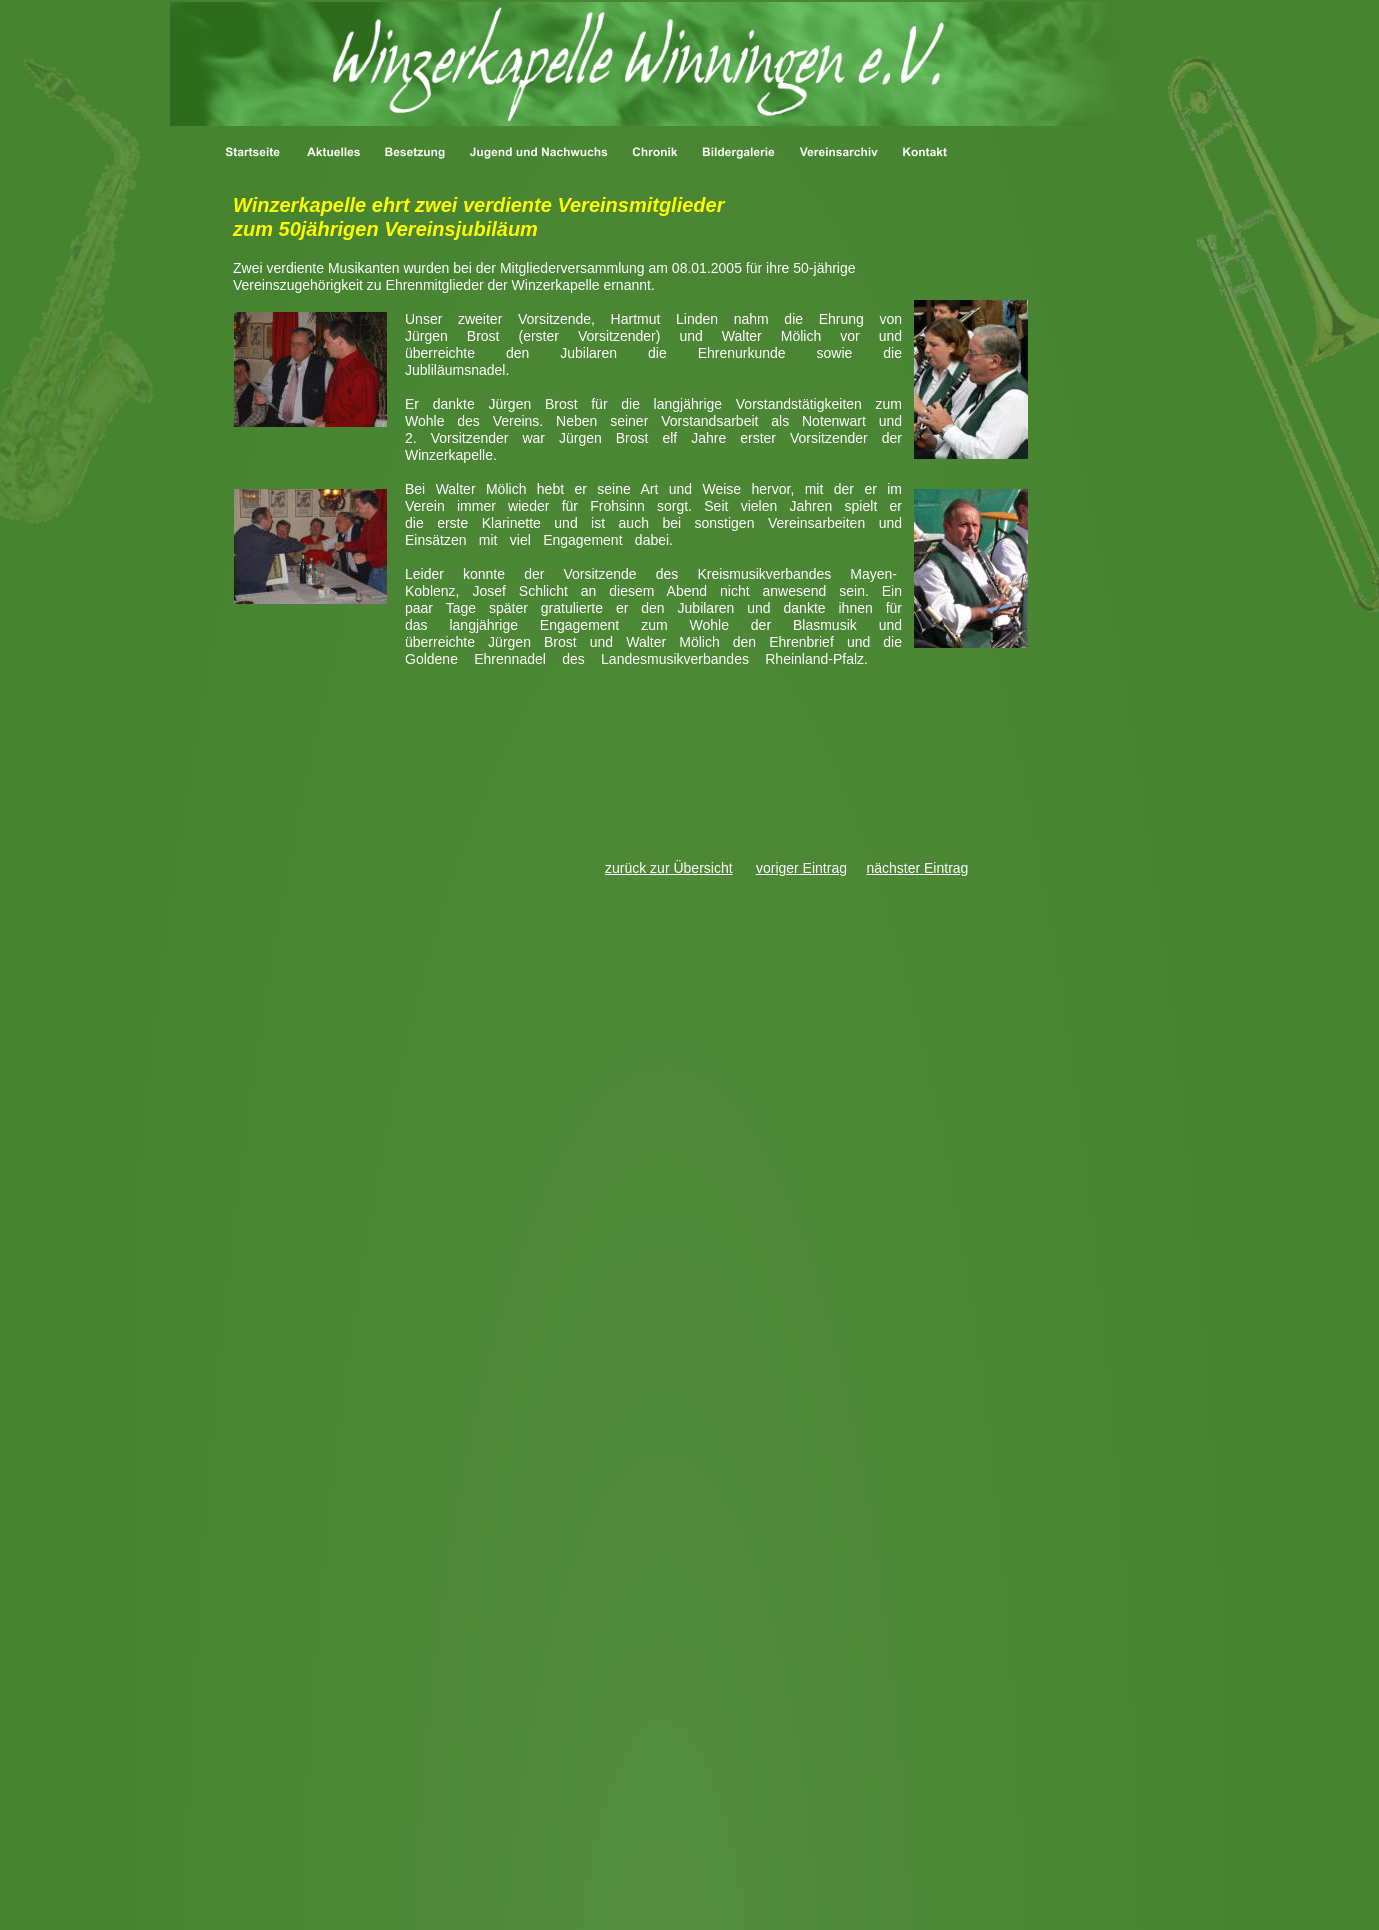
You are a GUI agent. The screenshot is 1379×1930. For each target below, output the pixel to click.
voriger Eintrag (801, 868)
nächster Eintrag (917, 868)
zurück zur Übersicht (669, 868)
